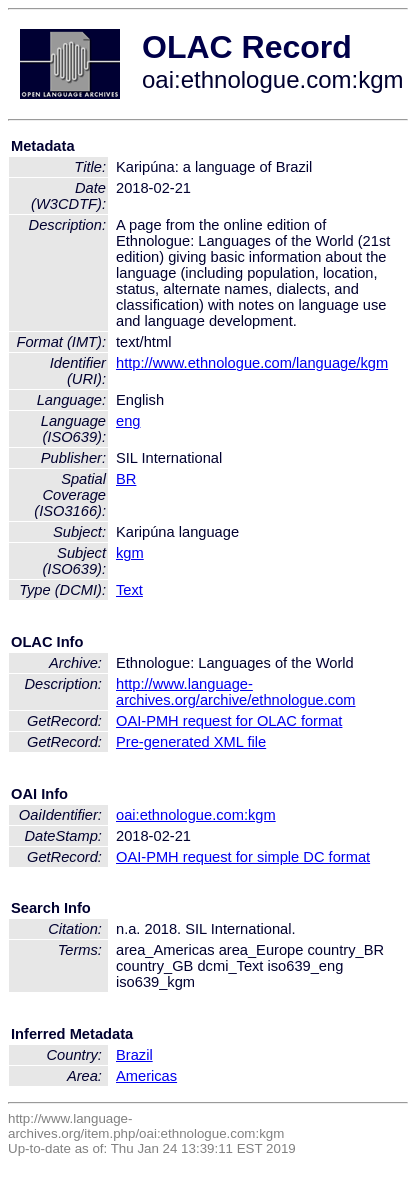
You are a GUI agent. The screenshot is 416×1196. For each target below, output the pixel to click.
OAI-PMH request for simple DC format (243, 857)
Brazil (134, 1055)
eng (128, 421)
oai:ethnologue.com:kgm (196, 815)
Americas (146, 1076)
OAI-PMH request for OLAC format (229, 721)
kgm (130, 553)
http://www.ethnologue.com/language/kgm (252, 363)
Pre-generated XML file (191, 742)
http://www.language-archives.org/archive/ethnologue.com (236, 692)
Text (129, 590)
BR (126, 479)
